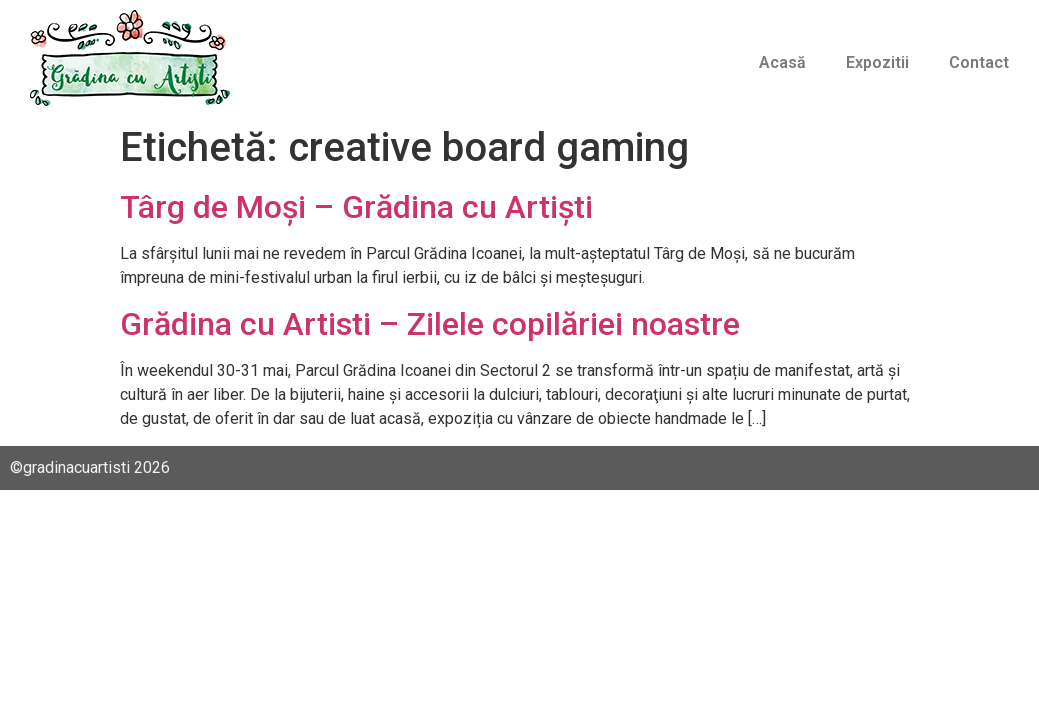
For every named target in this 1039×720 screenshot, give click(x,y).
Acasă (782, 62)
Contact (979, 62)
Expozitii (877, 62)
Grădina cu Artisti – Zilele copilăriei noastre (430, 324)
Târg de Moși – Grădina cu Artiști (356, 207)
